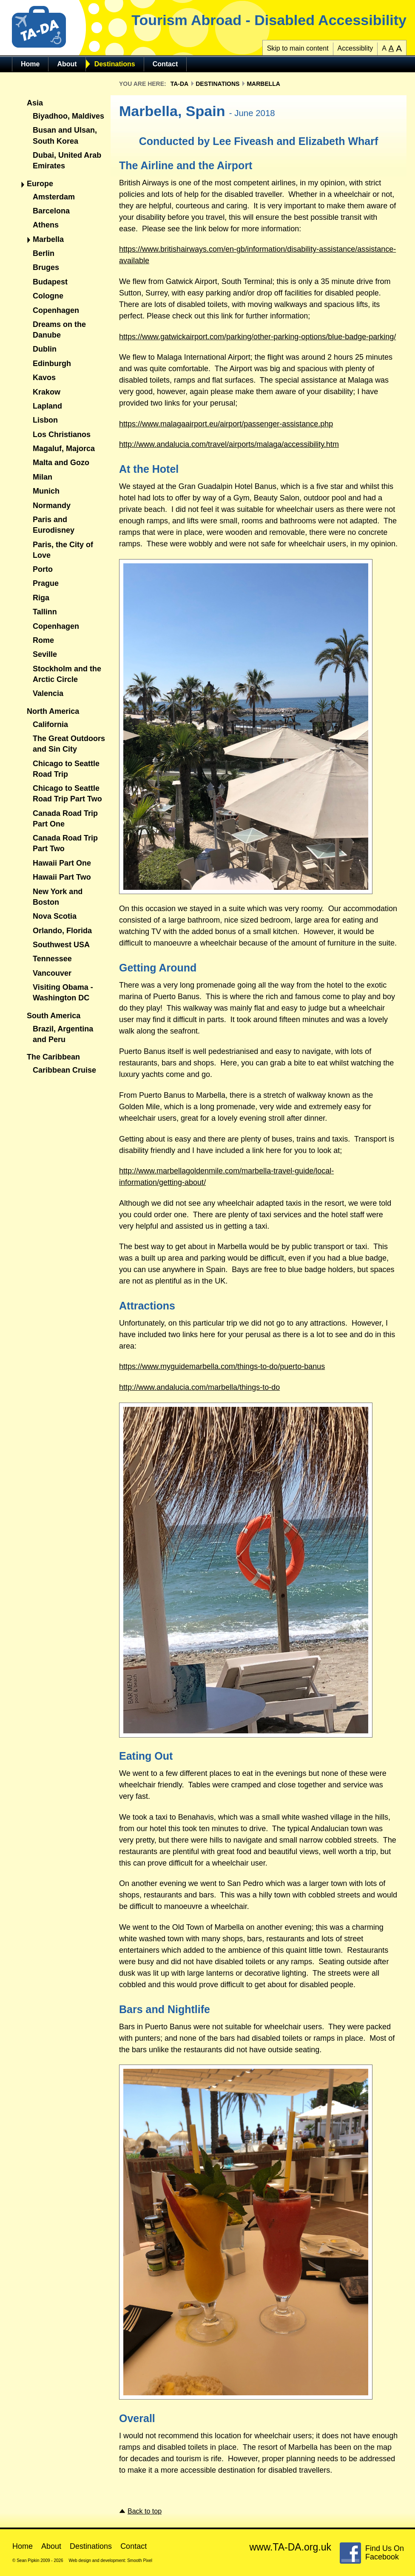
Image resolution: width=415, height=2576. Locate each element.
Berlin (43, 253)
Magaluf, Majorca (64, 448)
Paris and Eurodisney (53, 524)
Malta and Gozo (61, 462)
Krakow (46, 392)
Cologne (48, 296)
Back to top (145, 2511)
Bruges (46, 267)
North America (53, 711)
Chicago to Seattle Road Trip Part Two (67, 793)
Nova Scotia (55, 916)
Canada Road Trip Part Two (65, 843)
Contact (165, 64)
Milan (42, 477)
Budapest (50, 282)
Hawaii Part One (62, 863)
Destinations (114, 64)
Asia (35, 103)
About (67, 64)
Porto (43, 569)
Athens (46, 225)
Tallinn (45, 612)
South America (53, 1015)
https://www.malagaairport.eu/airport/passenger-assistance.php (226, 424)
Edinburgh (52, 363)
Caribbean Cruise (64, 1070)
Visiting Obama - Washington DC (63, 992)
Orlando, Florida (62, 930)
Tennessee (52, 958)
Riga (41, 598)
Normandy (52, 505)
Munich (46, 491)
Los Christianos (62, 434)
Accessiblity (355, 48)
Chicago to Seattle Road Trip (66, 768)
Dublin (45, 349)
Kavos (44, 377)
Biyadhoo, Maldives (68, 116)
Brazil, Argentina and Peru (63, 1034)
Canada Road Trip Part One (65, 818)
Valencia (48, 693)
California (50, 724)
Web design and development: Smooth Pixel (110, 2560)
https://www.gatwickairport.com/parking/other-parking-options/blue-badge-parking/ (257, 336)
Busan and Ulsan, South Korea (65, 135)
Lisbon (45, 420)
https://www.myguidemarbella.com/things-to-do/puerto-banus (222, 1366)
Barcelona (51, 211)
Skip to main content (298, 48)
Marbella (48, 239)
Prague (46, 583)
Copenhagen (56, 310)
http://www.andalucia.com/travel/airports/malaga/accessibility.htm (229, 444)
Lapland (47, 406)
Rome (43, 640)
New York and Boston (57, 896)
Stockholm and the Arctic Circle (67, 674)
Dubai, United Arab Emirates (67, 160)
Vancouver (52, 973)
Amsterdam (54, 197)
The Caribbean (53, 1057)
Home (30, 64)
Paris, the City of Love (63, 550)
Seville (45, 654)
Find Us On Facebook (384, 2552)
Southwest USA (61, 944)
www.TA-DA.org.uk (290, 2547)
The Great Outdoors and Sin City (69, 743)
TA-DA (180, 84)
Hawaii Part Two (62, 877)
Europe (40, 183)
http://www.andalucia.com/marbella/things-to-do (199, 1387)
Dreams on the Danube (59, 329)
